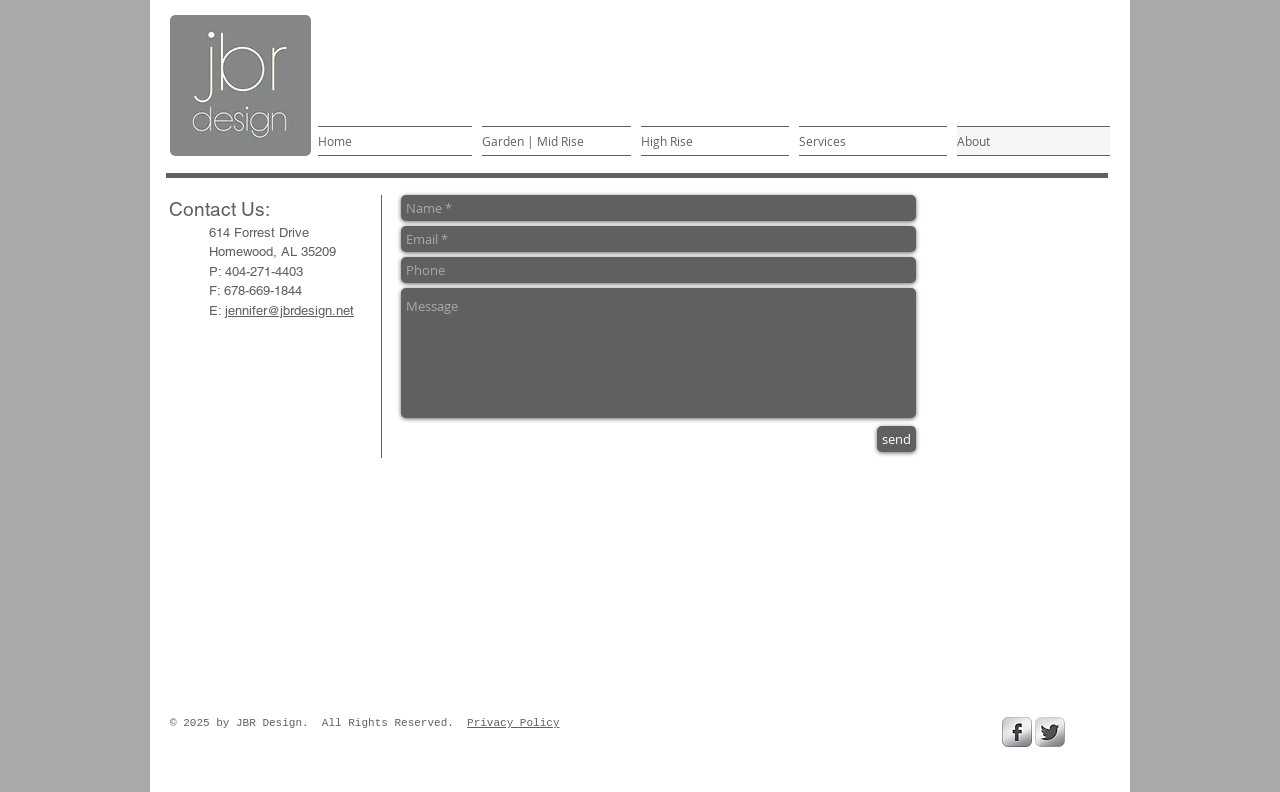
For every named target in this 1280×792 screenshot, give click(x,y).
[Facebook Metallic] (1017, 732)
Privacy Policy (513, 723)
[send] (896, 439)
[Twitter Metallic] (1050, 732)
